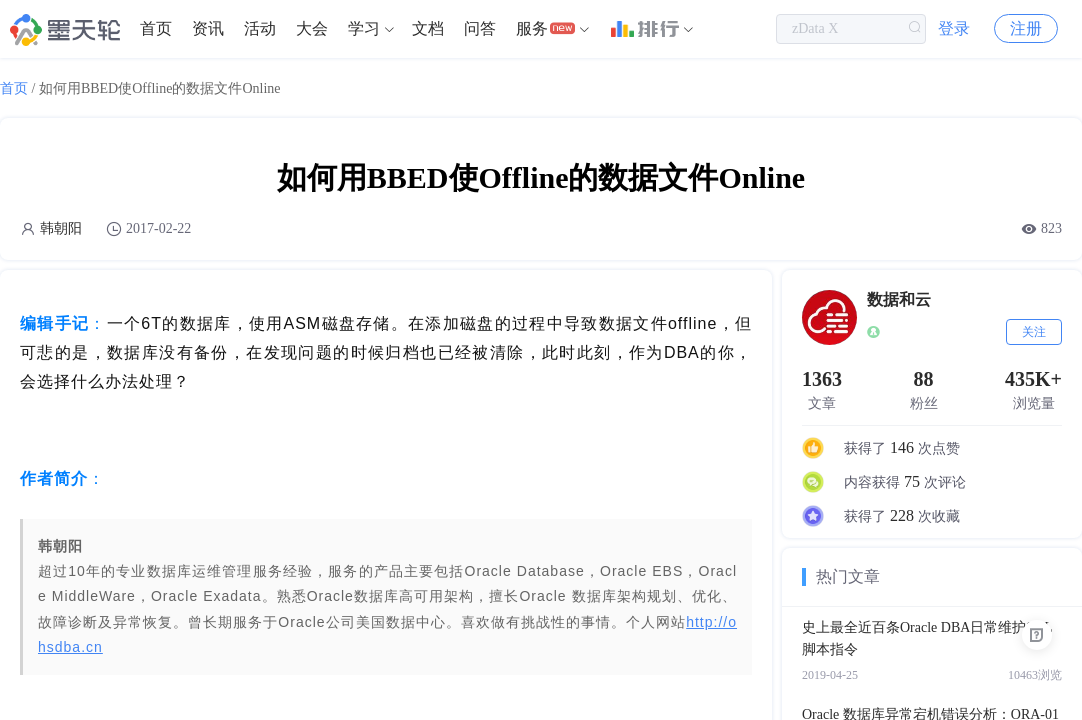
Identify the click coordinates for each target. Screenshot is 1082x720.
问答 (480, 29)
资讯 (208, 29)
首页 (156, 29)
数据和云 (899, 299)
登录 (954, 29)
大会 (312, 29)
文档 (428, 29)
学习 (364, 29)
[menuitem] (156, 30)
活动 (260, 29)
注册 (1026, 29)
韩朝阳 (61, 228)
